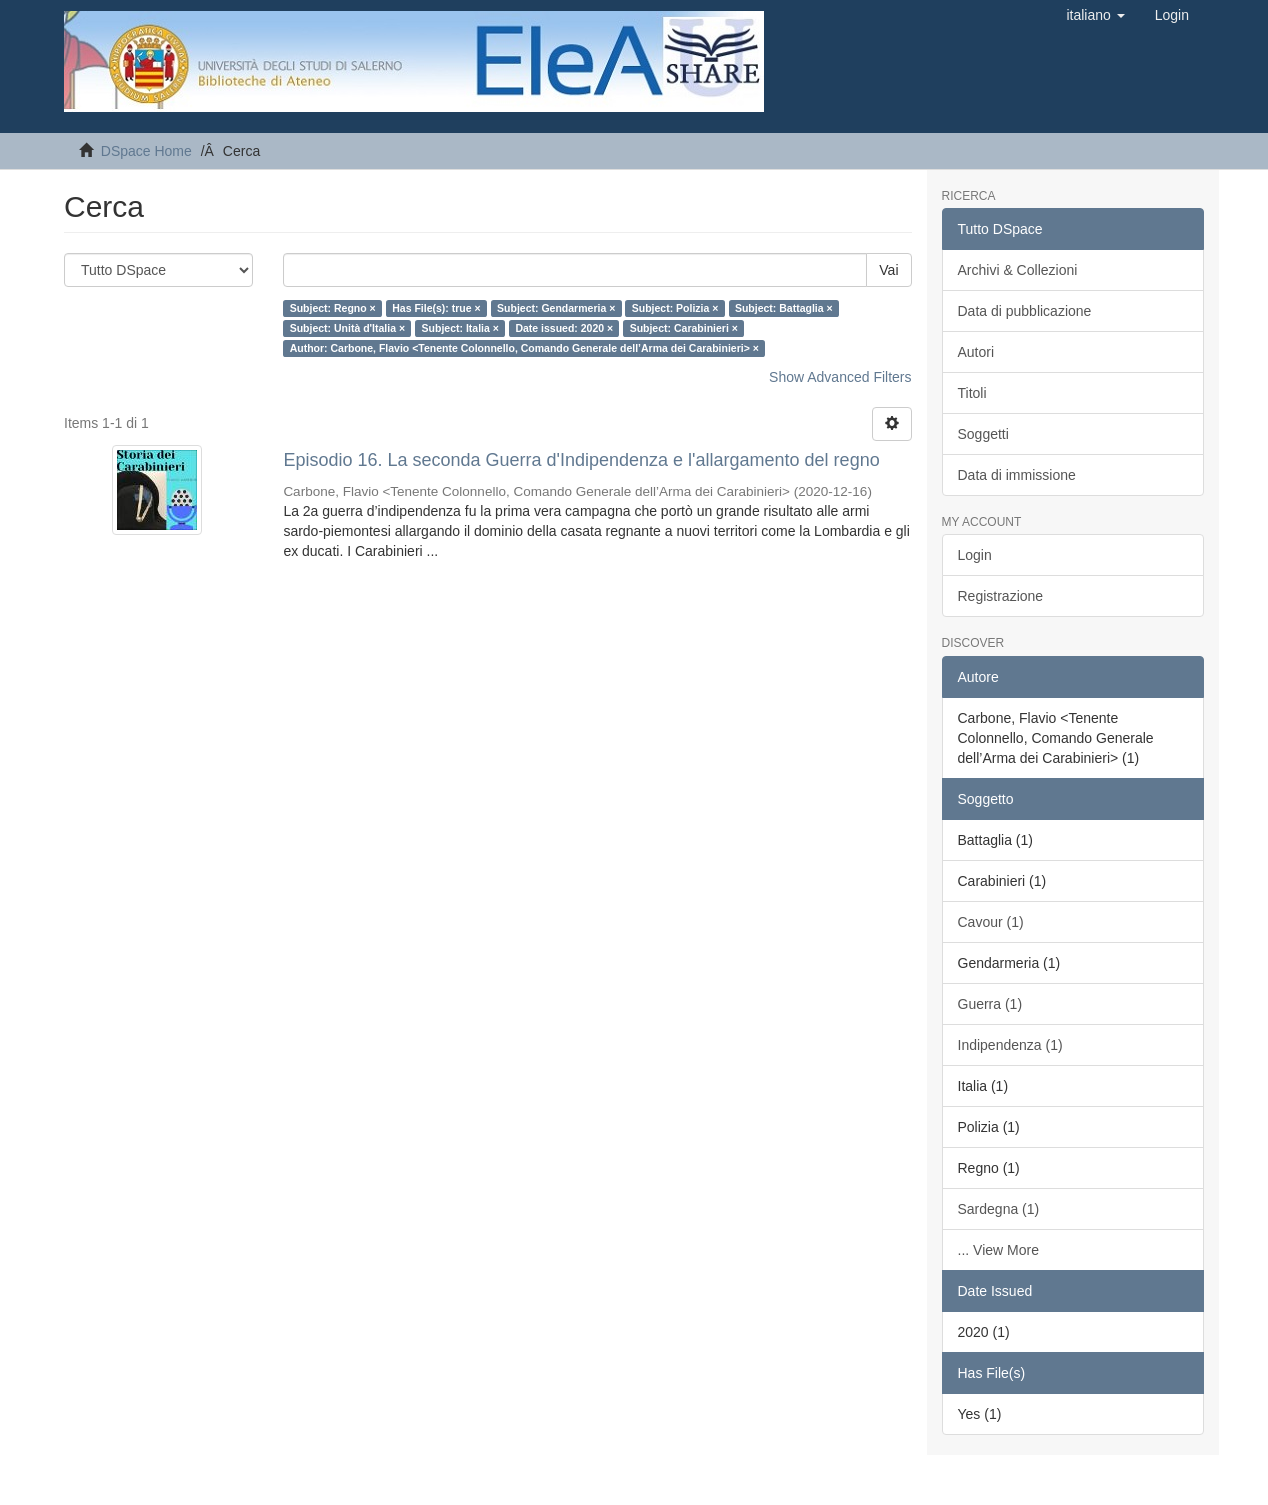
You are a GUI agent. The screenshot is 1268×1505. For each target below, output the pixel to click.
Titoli (972, 393)
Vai (888, 270)
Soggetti (983, 434)
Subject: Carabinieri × (684, 328)
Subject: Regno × (333, 308)
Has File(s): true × (436, 308)
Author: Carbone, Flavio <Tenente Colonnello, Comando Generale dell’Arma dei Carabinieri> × (524, 348)
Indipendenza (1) (1010, 1045)
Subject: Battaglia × (784, 308)
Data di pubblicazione (1025, 311)
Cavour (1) (991, 922)
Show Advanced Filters (840, 377)
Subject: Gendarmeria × (556, 308)
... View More (998, 1250)
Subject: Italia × (460, 328)
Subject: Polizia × (675, 308)
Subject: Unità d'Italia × (347, 328)
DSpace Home (146, 151)
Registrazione (1001, 596)
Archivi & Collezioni (1018, 270)
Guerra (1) (990, 1004)
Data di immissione (1017, 475)
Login (975, 555)
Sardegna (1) (999, 1209)
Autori (976, 352)
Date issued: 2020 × (564, 328)
